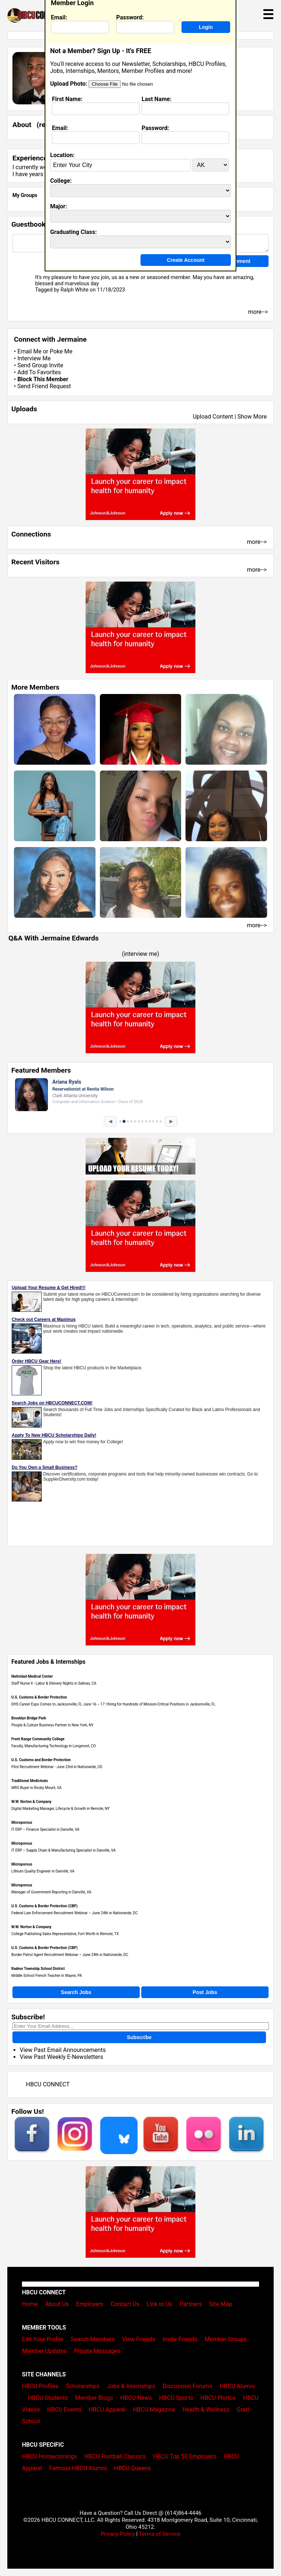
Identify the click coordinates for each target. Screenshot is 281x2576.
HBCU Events (64, 2409)
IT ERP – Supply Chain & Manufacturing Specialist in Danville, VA (63, 1850)
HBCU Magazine (154, 2409)
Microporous (21, 1822)
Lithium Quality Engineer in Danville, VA (43, 1871)
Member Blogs (94, 2397)
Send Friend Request (44, 386)
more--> (257, 541)
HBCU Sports (176, 2397)
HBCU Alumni (237, 2386)
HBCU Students (48, 2397)
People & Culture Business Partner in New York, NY (52, 1725)
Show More (252, 416)
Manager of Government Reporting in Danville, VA (51, 1892)
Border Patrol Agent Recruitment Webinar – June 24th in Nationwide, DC (69, 1955)
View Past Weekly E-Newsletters (61, 2056)
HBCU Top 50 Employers (184, 2456)
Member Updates (44, 2350)
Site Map (220, 2304)
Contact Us (124, 2304)
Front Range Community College (37, 1739)
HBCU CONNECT (48, 2084)
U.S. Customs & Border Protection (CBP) (44, 1906)
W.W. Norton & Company (31, 1802)
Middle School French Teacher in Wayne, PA (46, 1976)
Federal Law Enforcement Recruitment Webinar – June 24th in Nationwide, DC (74, 1913)
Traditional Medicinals (29, 1781)
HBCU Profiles (40, 2386)
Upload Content (213, 416)
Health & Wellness (205, 2409)
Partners (191, 2304)
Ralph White (74, 290)
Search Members (93, 2339)
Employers (90, 2304)
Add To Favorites (39, 372)
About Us (57, 2304)
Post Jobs (205, 1992)
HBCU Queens (132, 2468)
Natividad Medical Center (32, 1676)
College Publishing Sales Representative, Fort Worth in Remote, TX (65, 1934)
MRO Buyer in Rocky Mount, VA (36, 1788)
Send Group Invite (40, 365)
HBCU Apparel (107, 2409)
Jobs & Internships (131, 2386)
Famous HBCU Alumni (78, 2468)
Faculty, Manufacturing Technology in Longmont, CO (53, 1746)
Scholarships (83, 2386)
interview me (140, 953)
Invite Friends (180, 2339)
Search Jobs (76, 1992)
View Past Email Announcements (63, 2049)
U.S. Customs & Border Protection (39, 1697)
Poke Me (61, 351)
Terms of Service (159, 2534)
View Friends (139, 2339)
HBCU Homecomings (49, 2456)
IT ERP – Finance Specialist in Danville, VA (45, 1829)
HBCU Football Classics (115, 2456)
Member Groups (226, 2339)
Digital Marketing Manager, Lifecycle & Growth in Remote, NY (60, 1809)
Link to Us (159, 2304)
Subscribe (139, 2037)
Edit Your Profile (42, 2339)
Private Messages (97, 2350)
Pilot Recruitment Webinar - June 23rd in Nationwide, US (56, 1767)
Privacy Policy (118, 2534)
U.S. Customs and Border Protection (41, 1760)
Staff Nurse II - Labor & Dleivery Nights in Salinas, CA (53, 1683)
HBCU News (136, 2397)
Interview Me (33, 358)
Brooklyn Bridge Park (28, 1718)
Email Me (29, 351)
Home (30, 2304)
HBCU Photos (218, 2397)
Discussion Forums (187, 2386)
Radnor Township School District (38, 1969)
